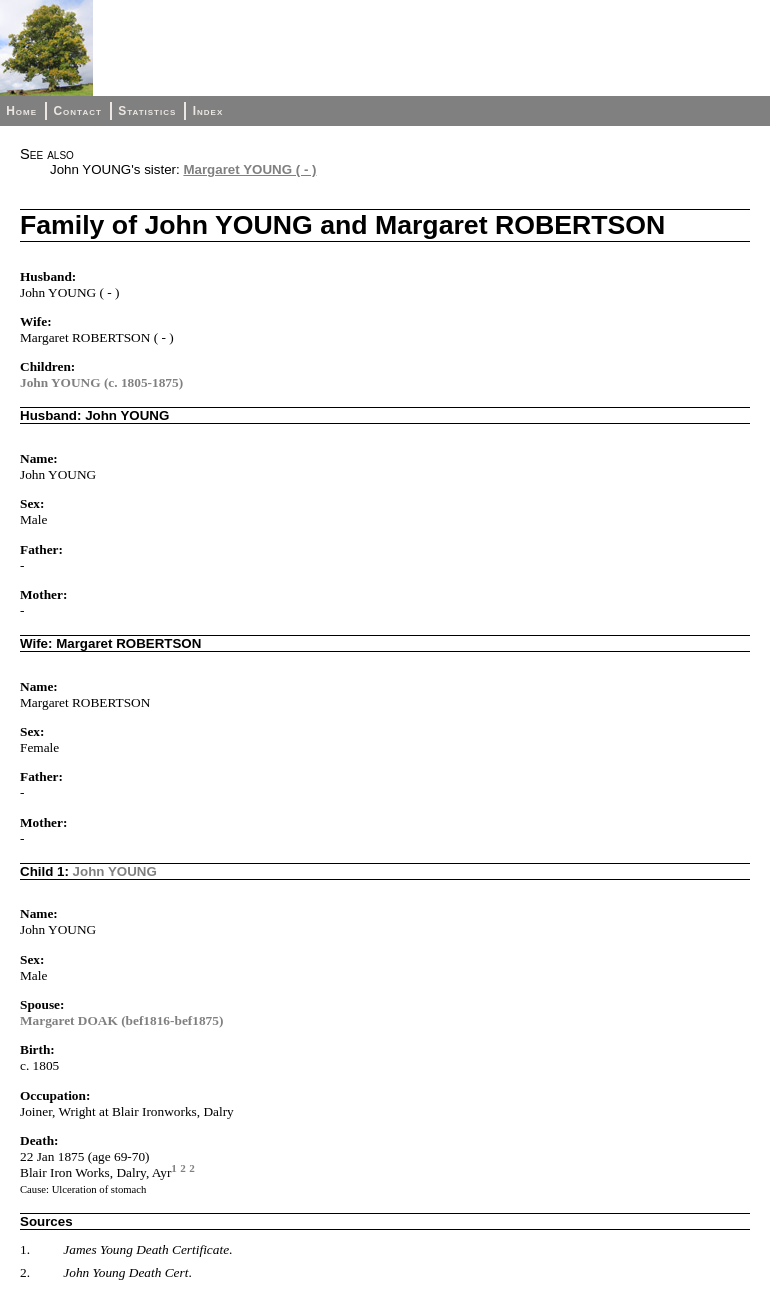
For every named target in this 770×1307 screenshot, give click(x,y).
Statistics (147, 111)
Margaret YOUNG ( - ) (249, 169)
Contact (77, 111)
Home (21, 111)
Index (208, 111)
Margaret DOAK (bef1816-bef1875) (121, 1020)
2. (25, 1272)
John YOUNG (115, 871)
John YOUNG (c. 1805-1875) (101, 382)
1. (25, 1249)
